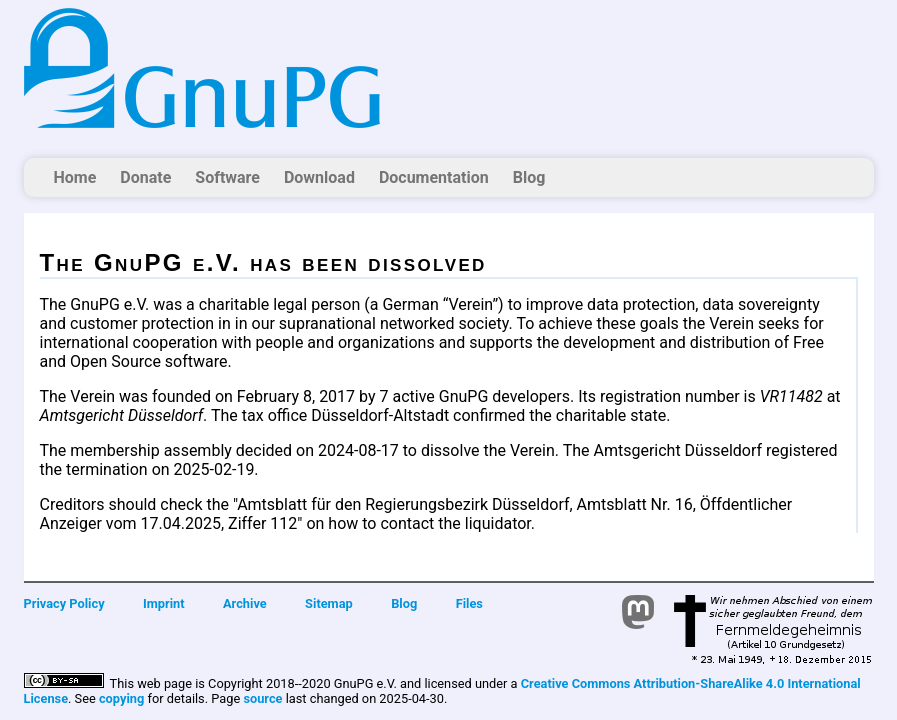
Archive (245, 603)
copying (121, 698)
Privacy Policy (64, 603)
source (262, 698)
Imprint (164, 603)
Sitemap (329, 603)
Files (469, 603)
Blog (529, 177)
